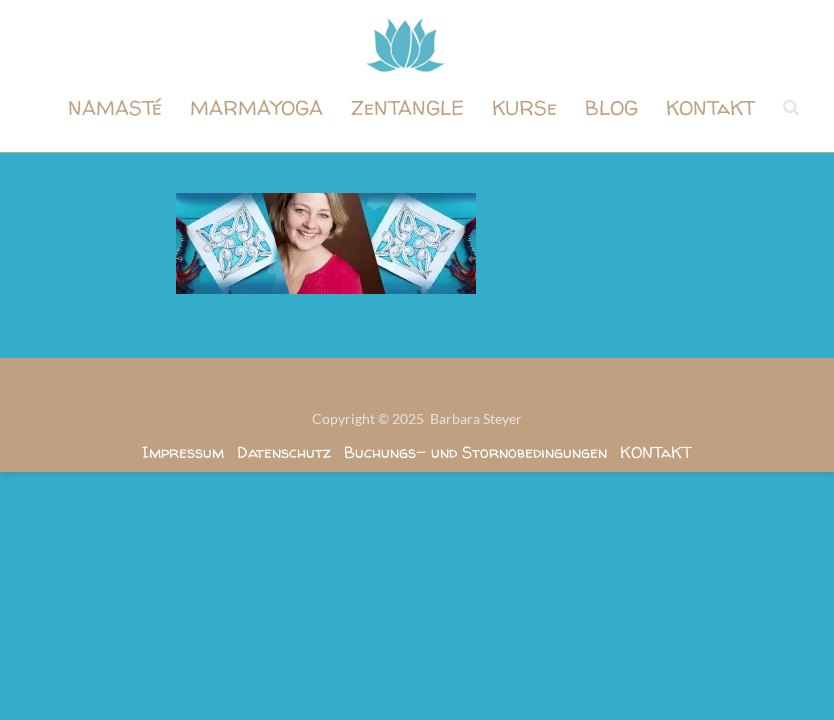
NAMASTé (115, 107)
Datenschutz (284, 452)
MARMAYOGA (256, 107)
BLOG (611, 107)
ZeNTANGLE (407, 107)
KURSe (524, 107)
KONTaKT (710, 107)
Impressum (183, 452)
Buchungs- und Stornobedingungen (475, 452)
